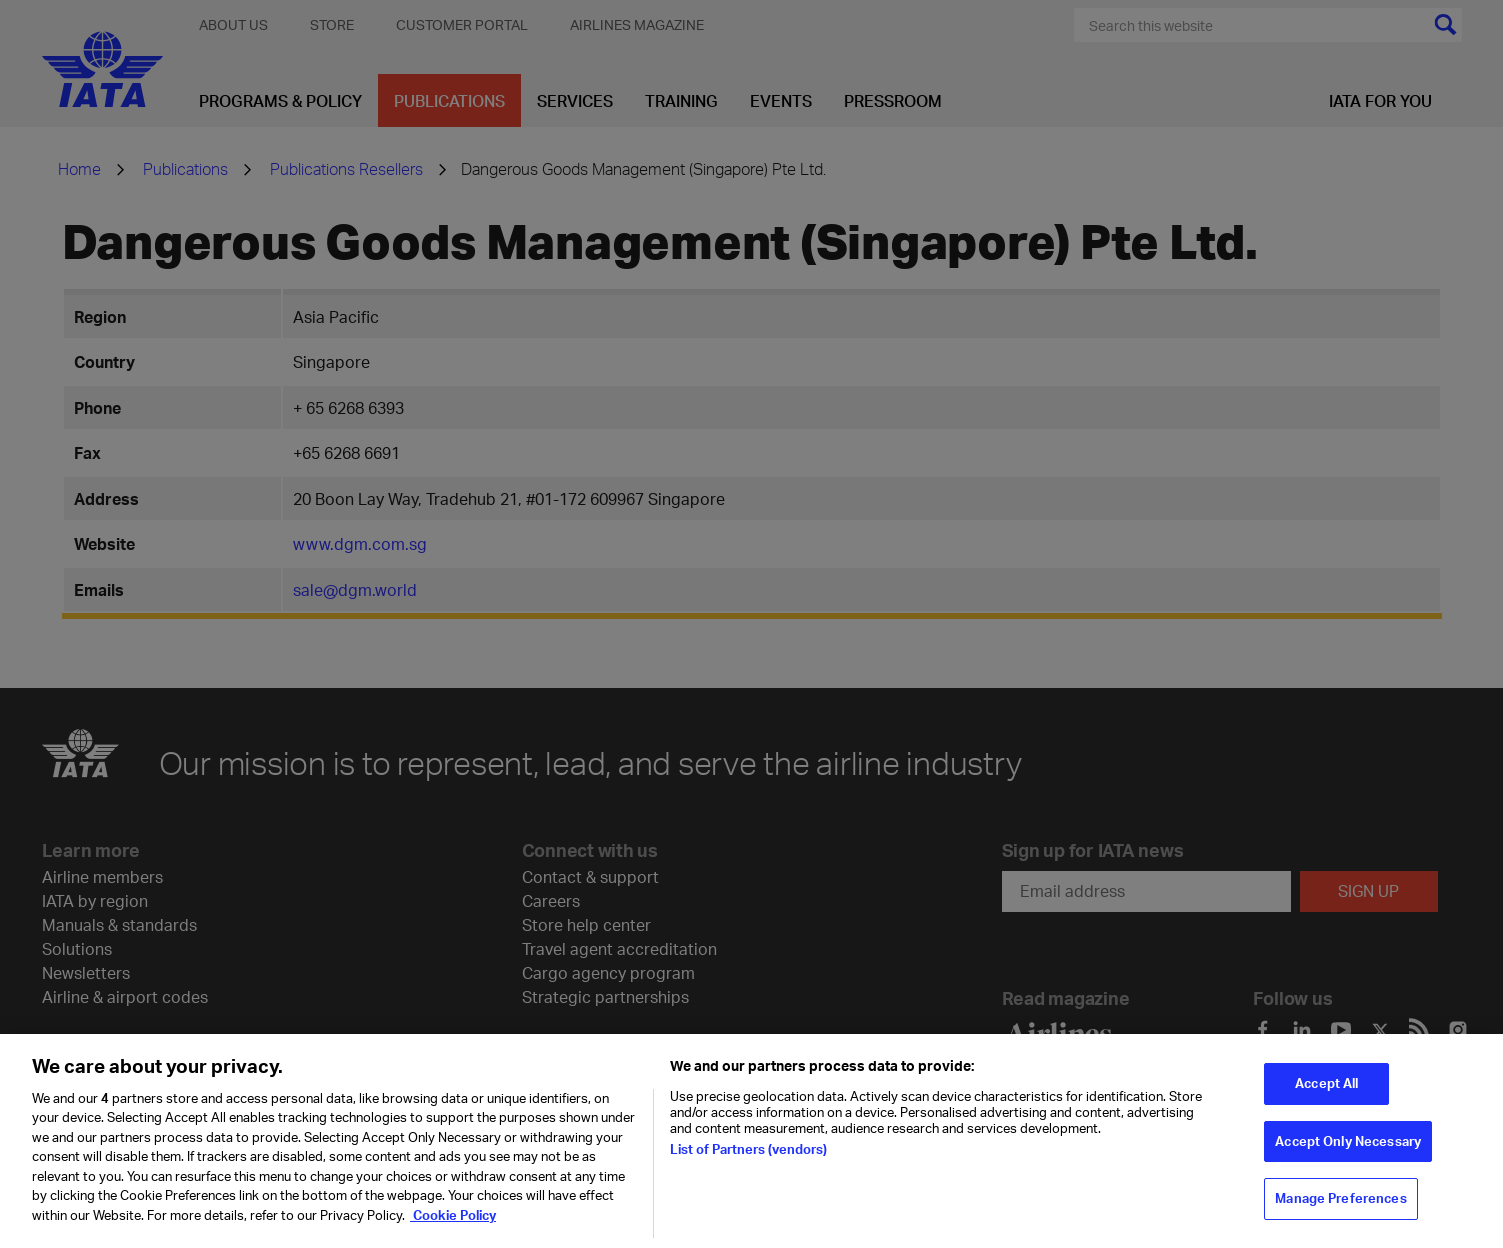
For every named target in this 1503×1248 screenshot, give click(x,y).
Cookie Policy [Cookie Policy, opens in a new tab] (453, 1225)
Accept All (1326, 1093)
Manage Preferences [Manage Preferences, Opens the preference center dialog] (1340, 1208)
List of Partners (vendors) (748, 1158)
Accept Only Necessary (1348, 1151)
